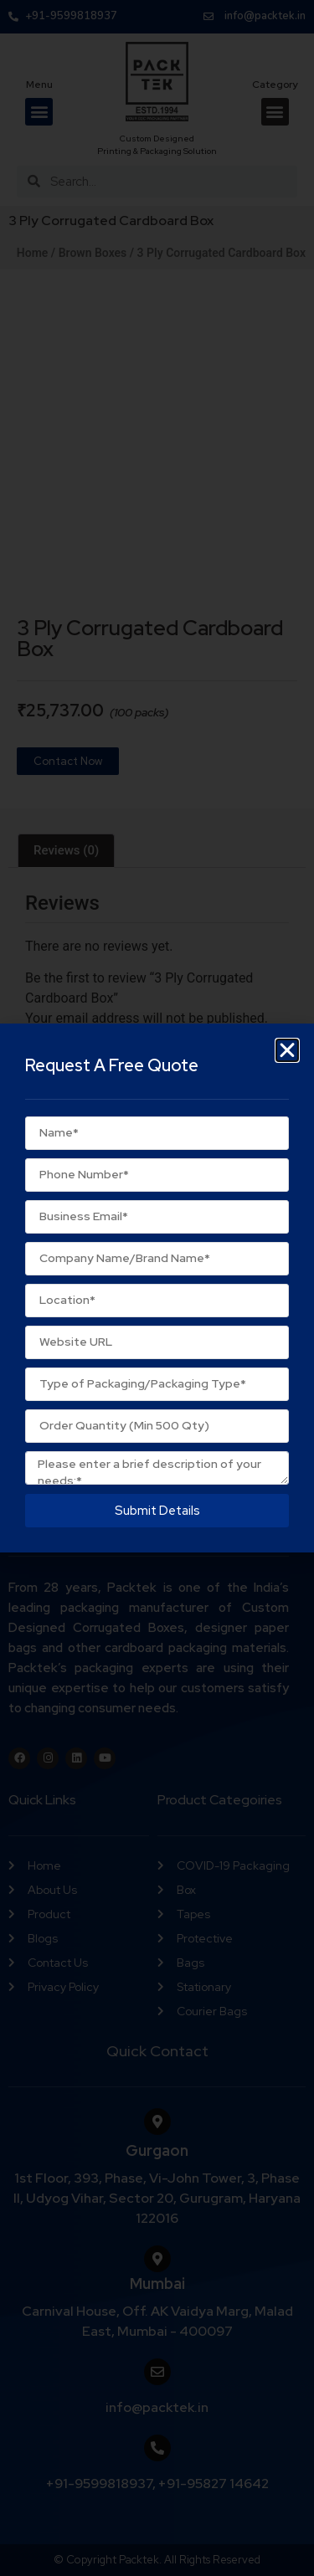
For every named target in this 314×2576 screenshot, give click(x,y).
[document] (157, 1288)
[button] (287, 1050)
